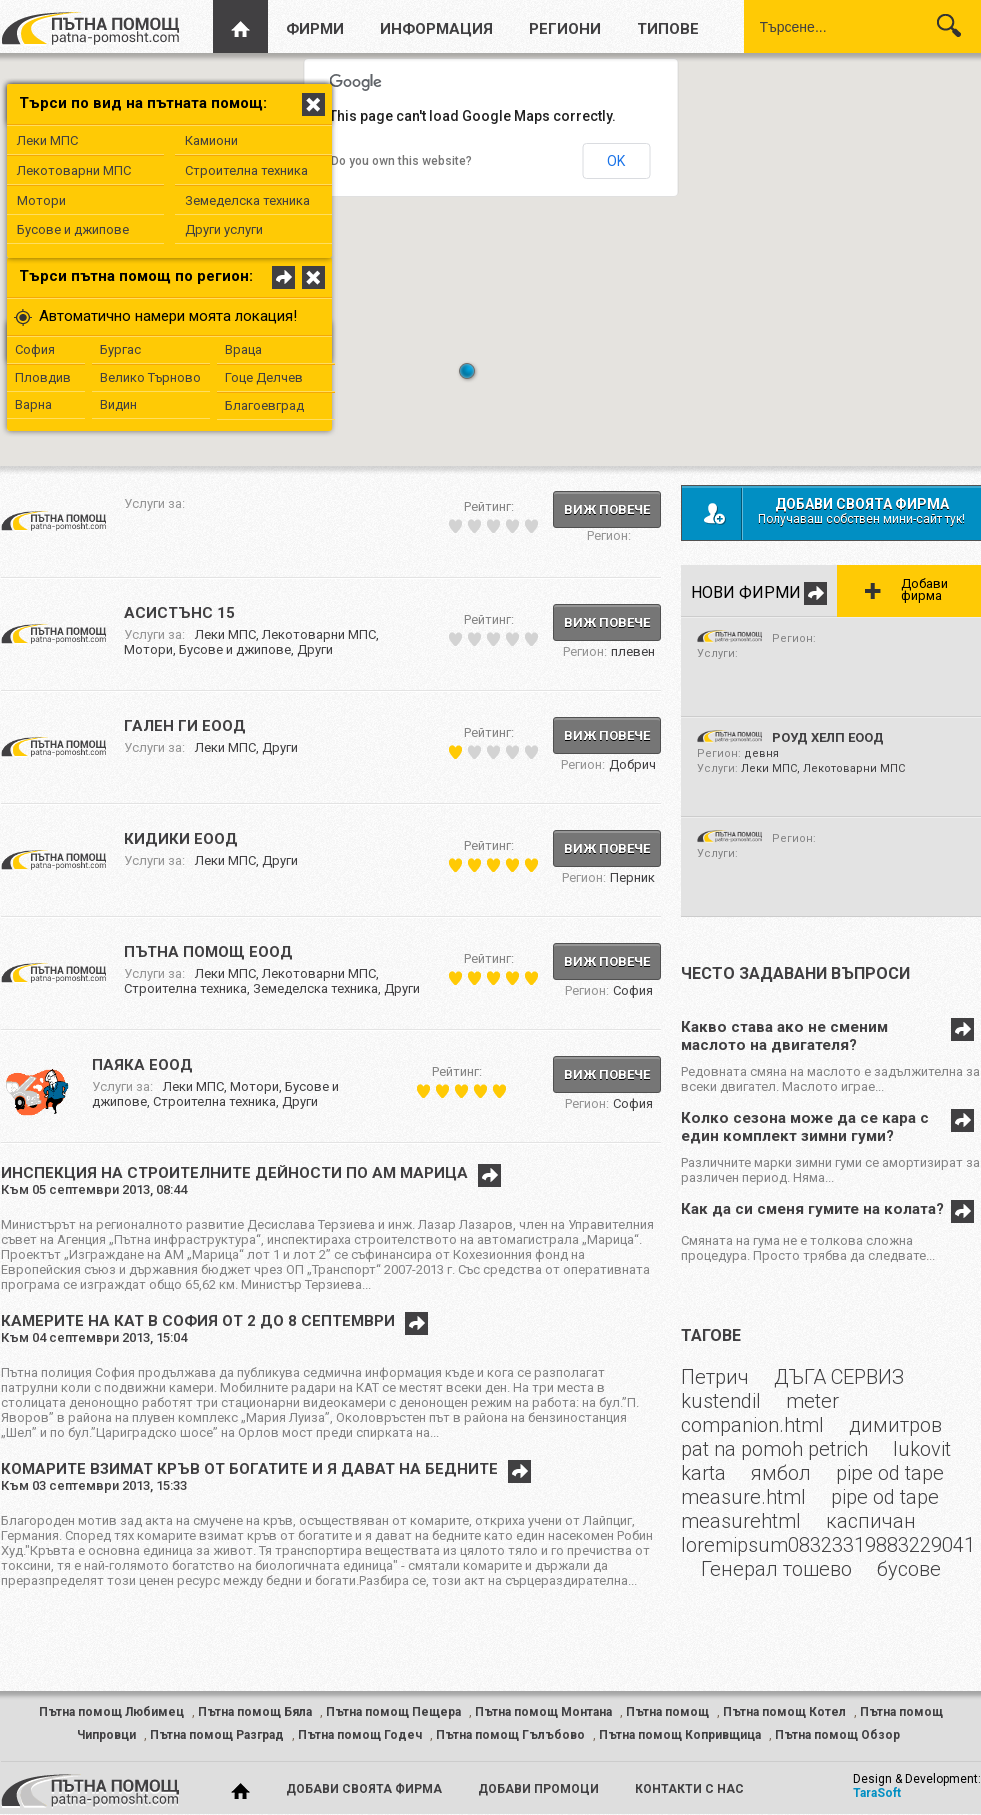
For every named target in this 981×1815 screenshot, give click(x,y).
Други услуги (224, 229)
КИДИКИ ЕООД (181, 839)
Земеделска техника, (318, 988)
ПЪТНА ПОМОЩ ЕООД (208, 952)
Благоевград (264, 405)
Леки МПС (47, 140)
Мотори (41, 200)
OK (616, 161)
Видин (118, 404)
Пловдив (43, 377)
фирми (315, 29)
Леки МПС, (228, 634)
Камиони (211, 140)
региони (565, 29)
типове (668, 29)
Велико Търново (150, 377)
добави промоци (538, 1789)
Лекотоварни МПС (74, 170)
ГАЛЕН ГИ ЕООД (185, 726)
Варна (33, 404)
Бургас (120, 349)
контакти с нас (689, 1789)
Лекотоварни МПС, (320, 634)
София (35, 349)
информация (436, 29)
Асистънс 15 (179, 613)
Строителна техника (246, 170)
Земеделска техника (247, 200)
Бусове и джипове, (238, 649)
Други (315, 649)
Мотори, (151, 649)
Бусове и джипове (73, 229)
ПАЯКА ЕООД (142, 1065)
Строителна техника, (188, 988)
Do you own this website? (401, 161)
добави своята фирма (364, 1789)
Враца (243, 349)
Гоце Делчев (264, 377)
